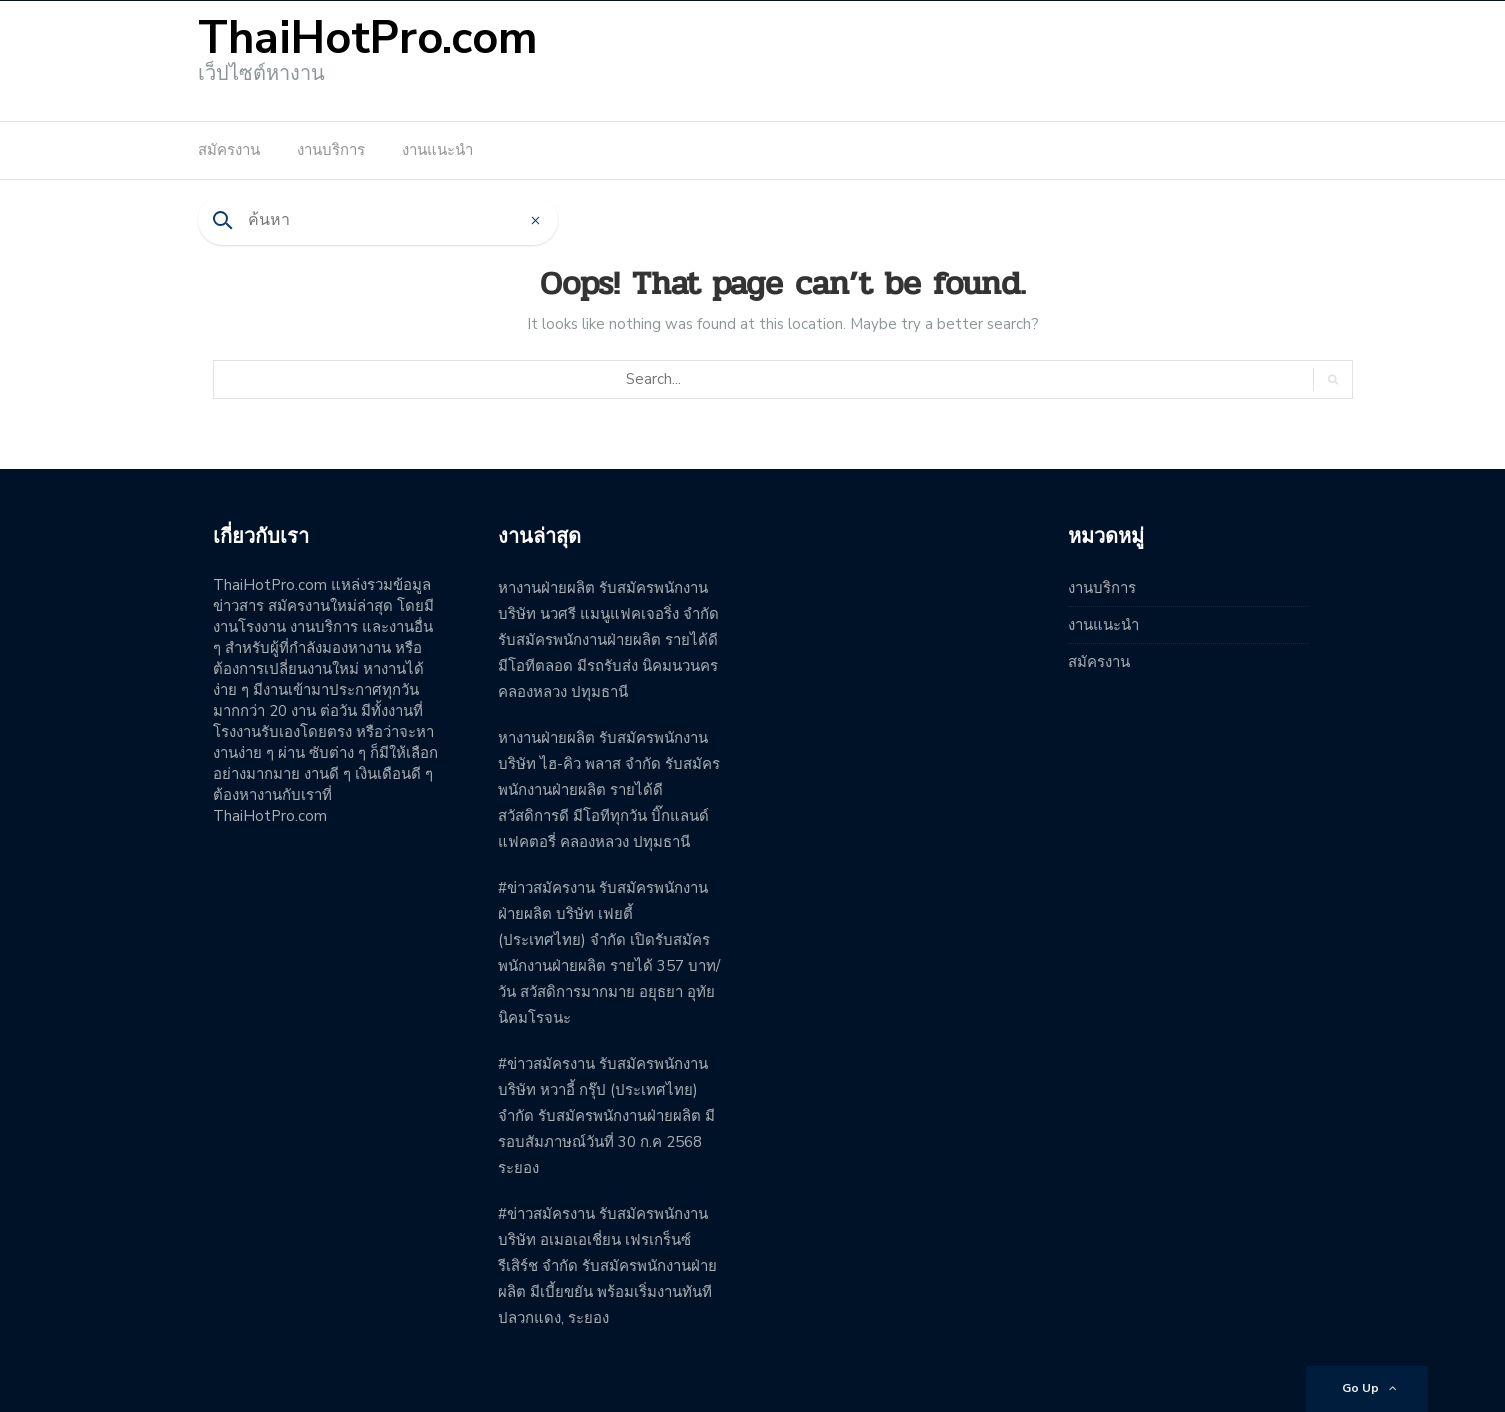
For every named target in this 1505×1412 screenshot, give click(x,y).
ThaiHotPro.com (368, 38)
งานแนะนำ (437, 150)
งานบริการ (331, 150)
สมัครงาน (229, 150)
